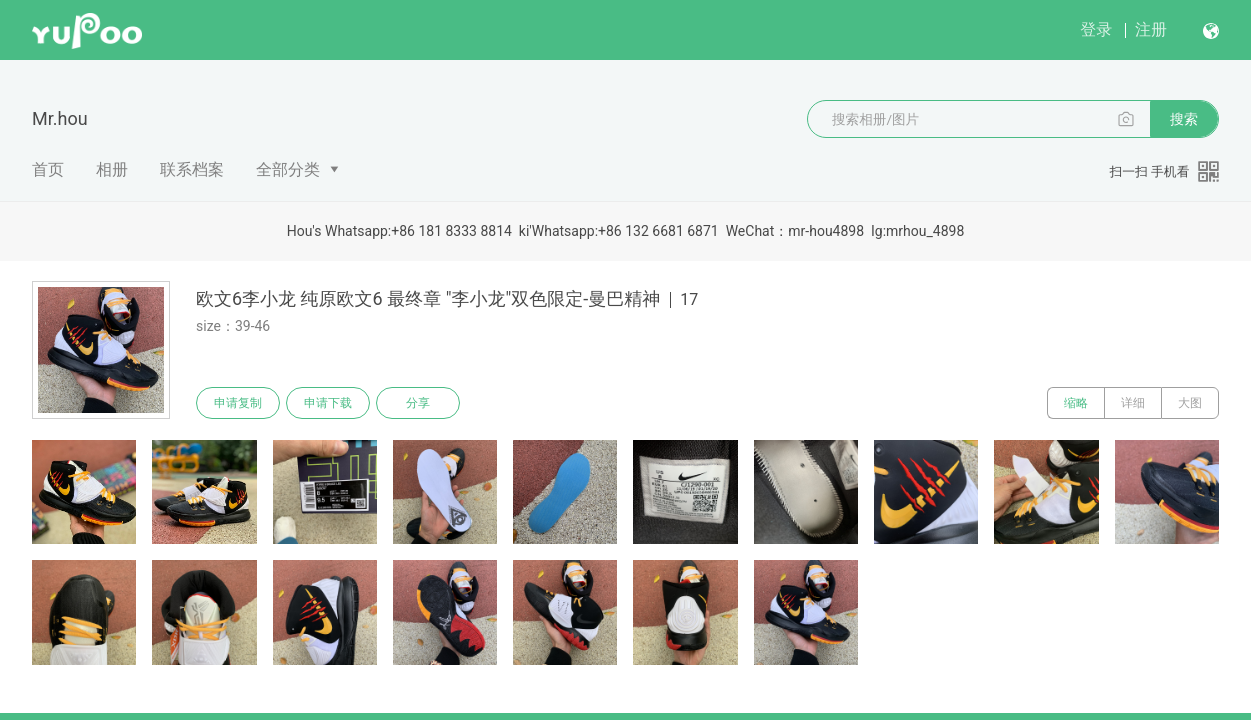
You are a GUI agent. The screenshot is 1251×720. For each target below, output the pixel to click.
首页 (48, 169)
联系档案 (192, 169)
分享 (418, 403)
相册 (112, 169)
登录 (1096, 29)
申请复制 (238, 403)
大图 (1190, 403)
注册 (1151, 29)
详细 (1133, 403)
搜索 (1184, 119)
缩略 (1076, 403)
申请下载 (328, 403)
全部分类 (288, 169)
